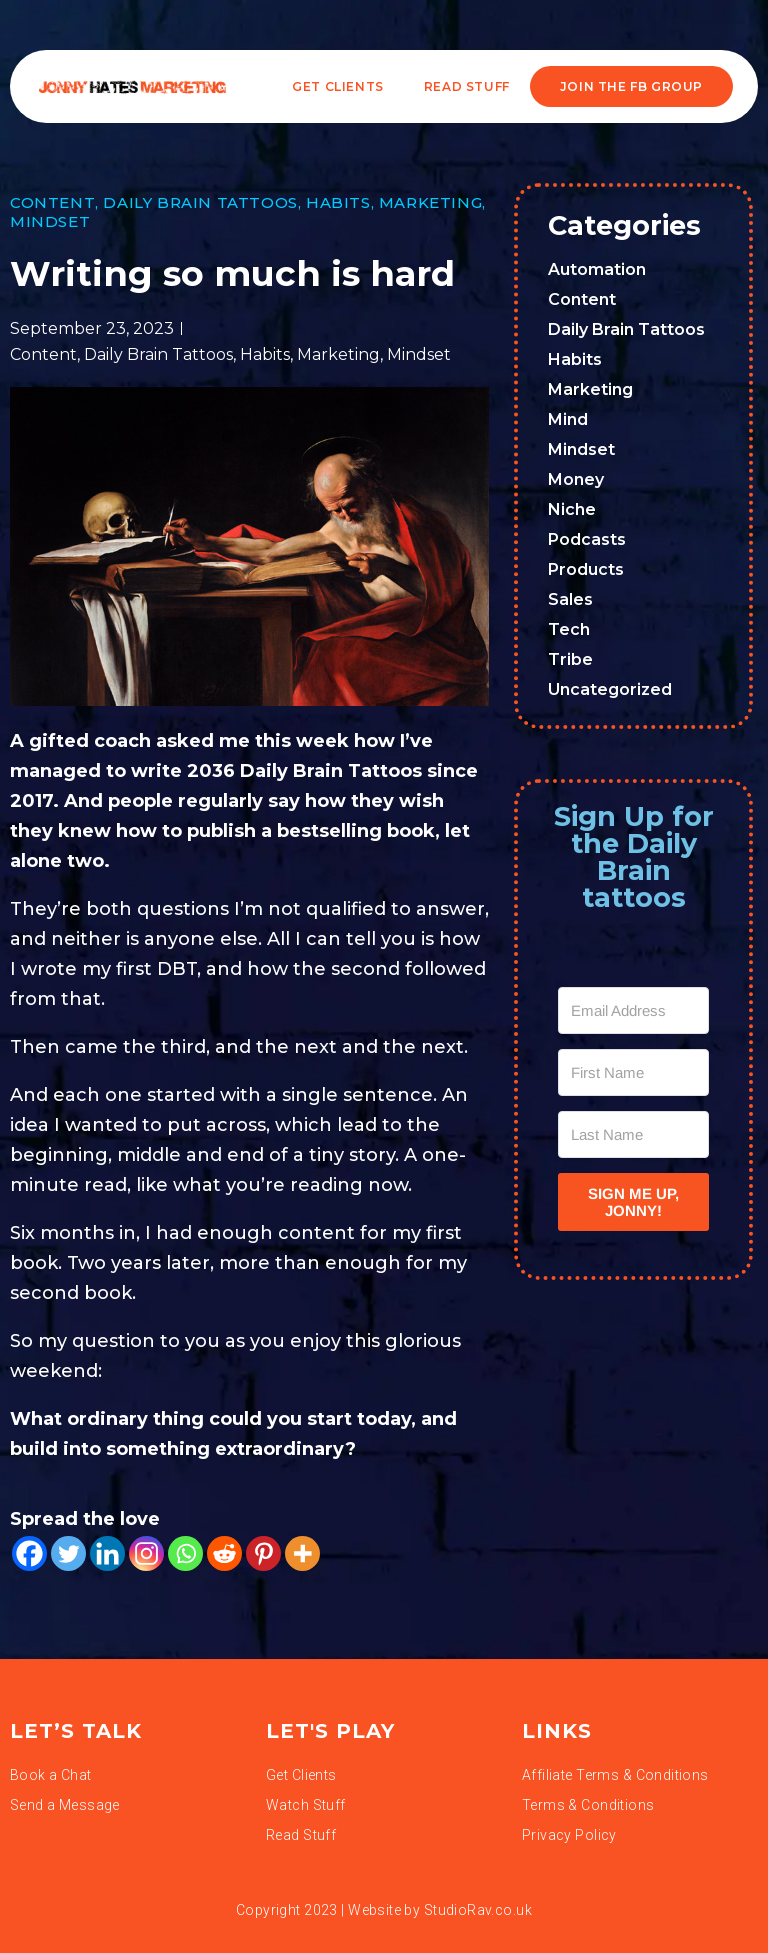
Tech (569, 629)
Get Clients (338, 86)
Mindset (50, 221)
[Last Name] (633, 1134)
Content (52, 202)
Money (576, 479)
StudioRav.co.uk (478, 1910)
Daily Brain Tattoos (200, 202)
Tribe (570, 659)
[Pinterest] (263, 1553)
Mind (568, 419)
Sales (570, 599)
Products (586, 569)
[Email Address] (633, 1010)
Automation (597, 269)
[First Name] (633, 1072)
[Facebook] (29, 1553)
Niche (572, 509)
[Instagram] (146, 1553)
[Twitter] (68, 1553)
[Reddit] (224, 1553)
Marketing (430, 202)
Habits (338, 202)
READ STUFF (467, 86)
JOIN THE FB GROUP (631, 86)
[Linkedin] (107, 1553)
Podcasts (587, 539)
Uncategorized (610, 689)
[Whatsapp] (185, 1553)
